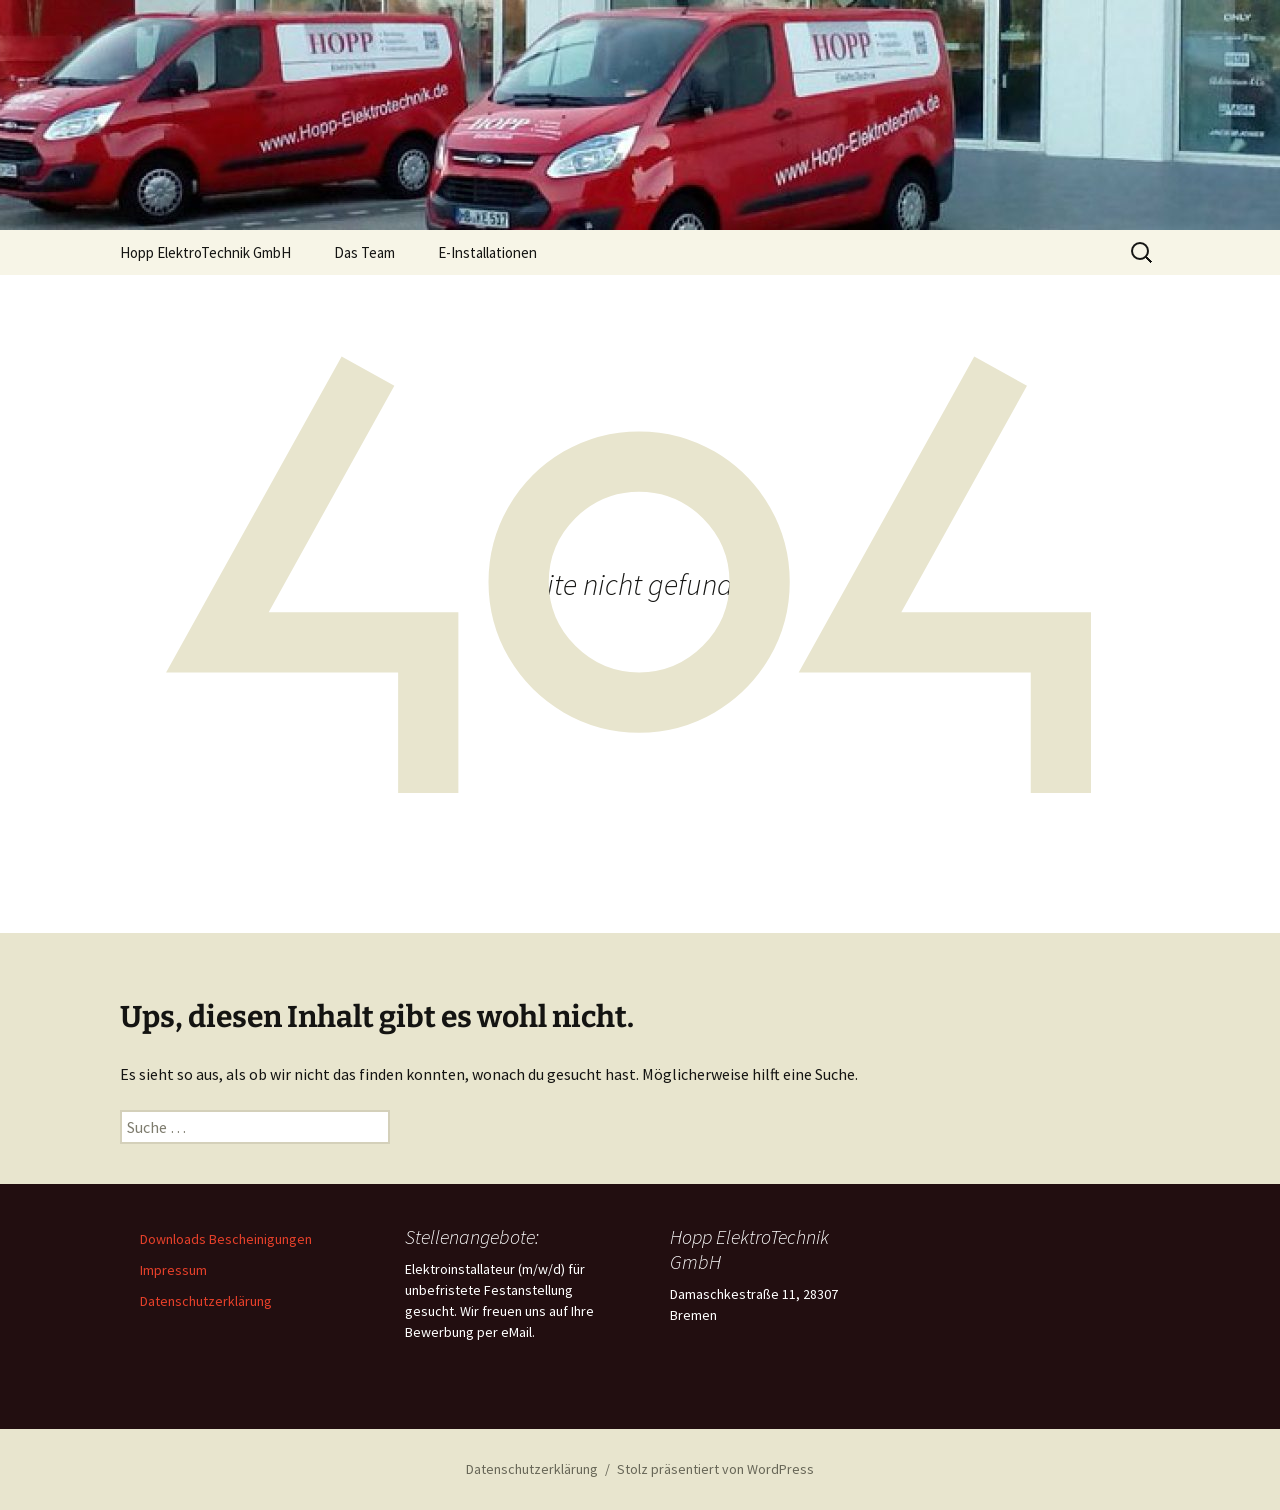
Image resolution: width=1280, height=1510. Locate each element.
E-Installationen (487, 252)
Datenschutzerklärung (206, 1301)
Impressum (173, 1270)
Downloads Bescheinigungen (226, 1239)
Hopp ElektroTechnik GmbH (205, 252)
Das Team (364, 252)
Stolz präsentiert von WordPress (715, 1469)
